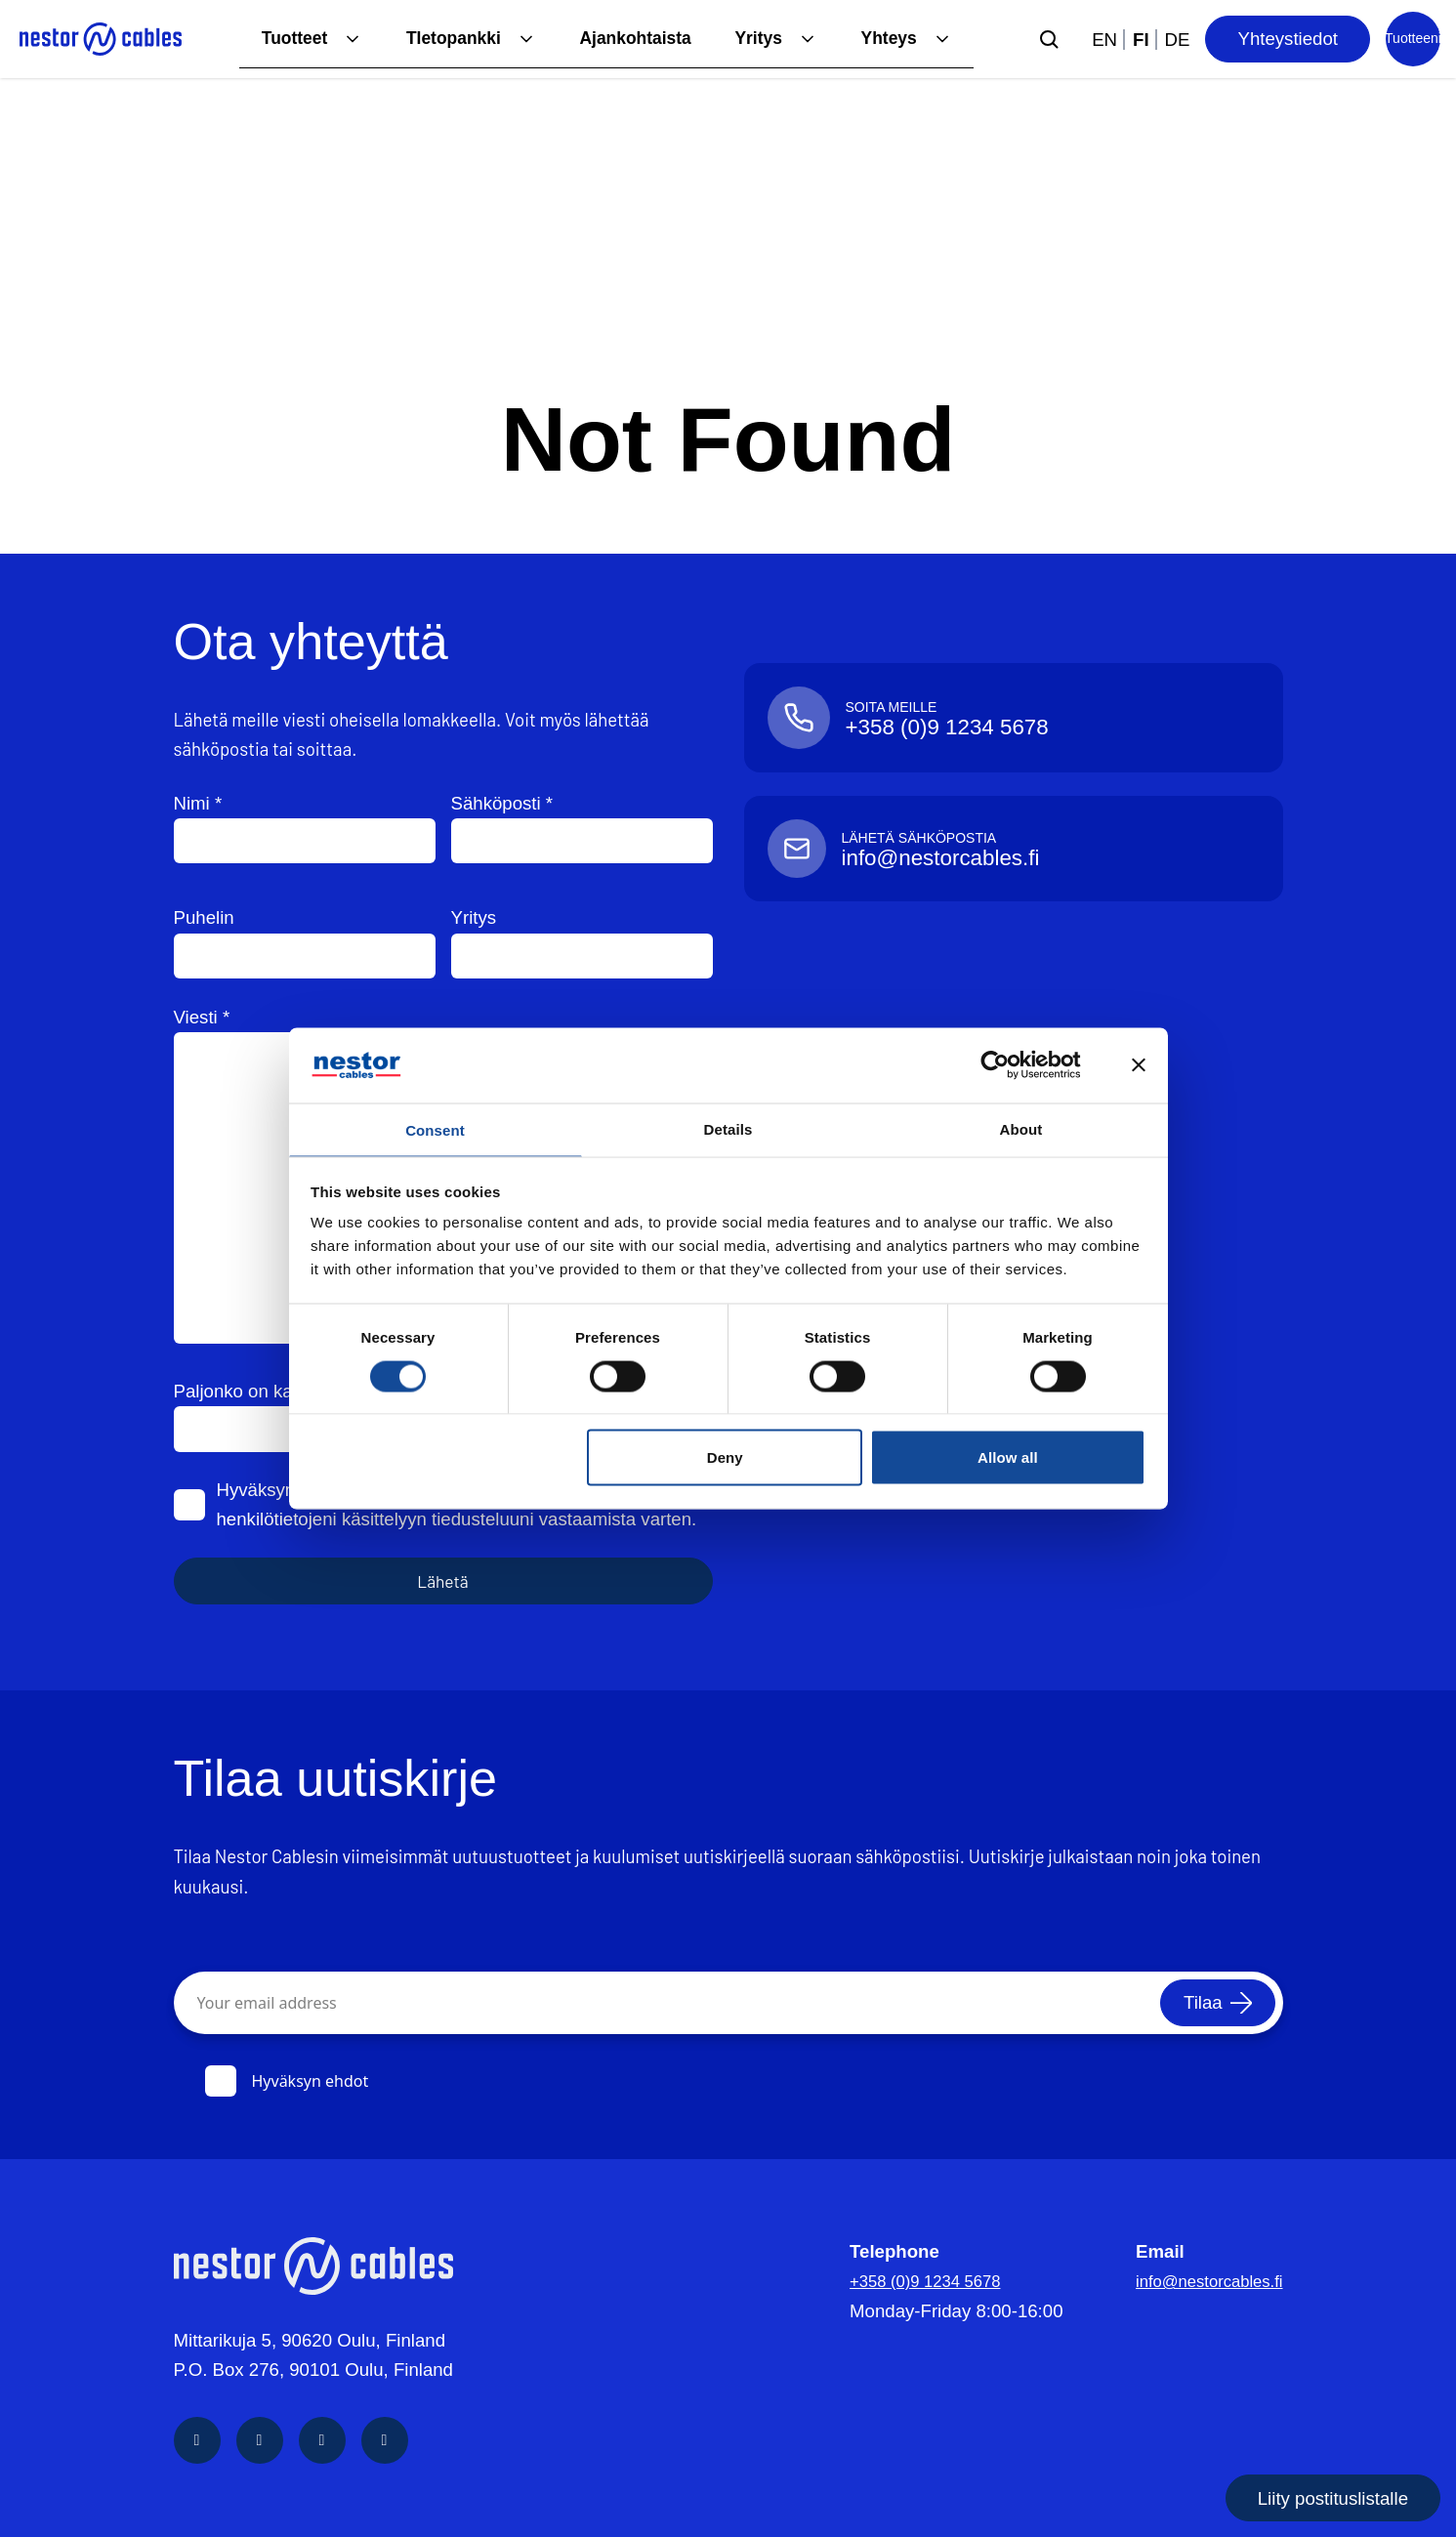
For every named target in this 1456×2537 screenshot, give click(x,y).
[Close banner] (1138, 1063)
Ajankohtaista (624, 38)
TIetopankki (435, 38)
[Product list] (1413, 39)
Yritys (753, 38)
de (1177, 39)
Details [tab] (728, 1126)
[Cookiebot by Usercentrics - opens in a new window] (1010, 1063)
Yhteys (887, 38)
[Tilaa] (1209, 2002)
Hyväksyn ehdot (287, 2081)
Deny (725, 1459)
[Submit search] (1048, 39)
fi (1141, 39)
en (1104, 39)
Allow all (1008, 1459)
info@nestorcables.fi (1199, 2280)
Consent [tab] (435, 1129)
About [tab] (1021, 1126)
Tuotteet (270, 38)
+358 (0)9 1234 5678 (915, 2280)
